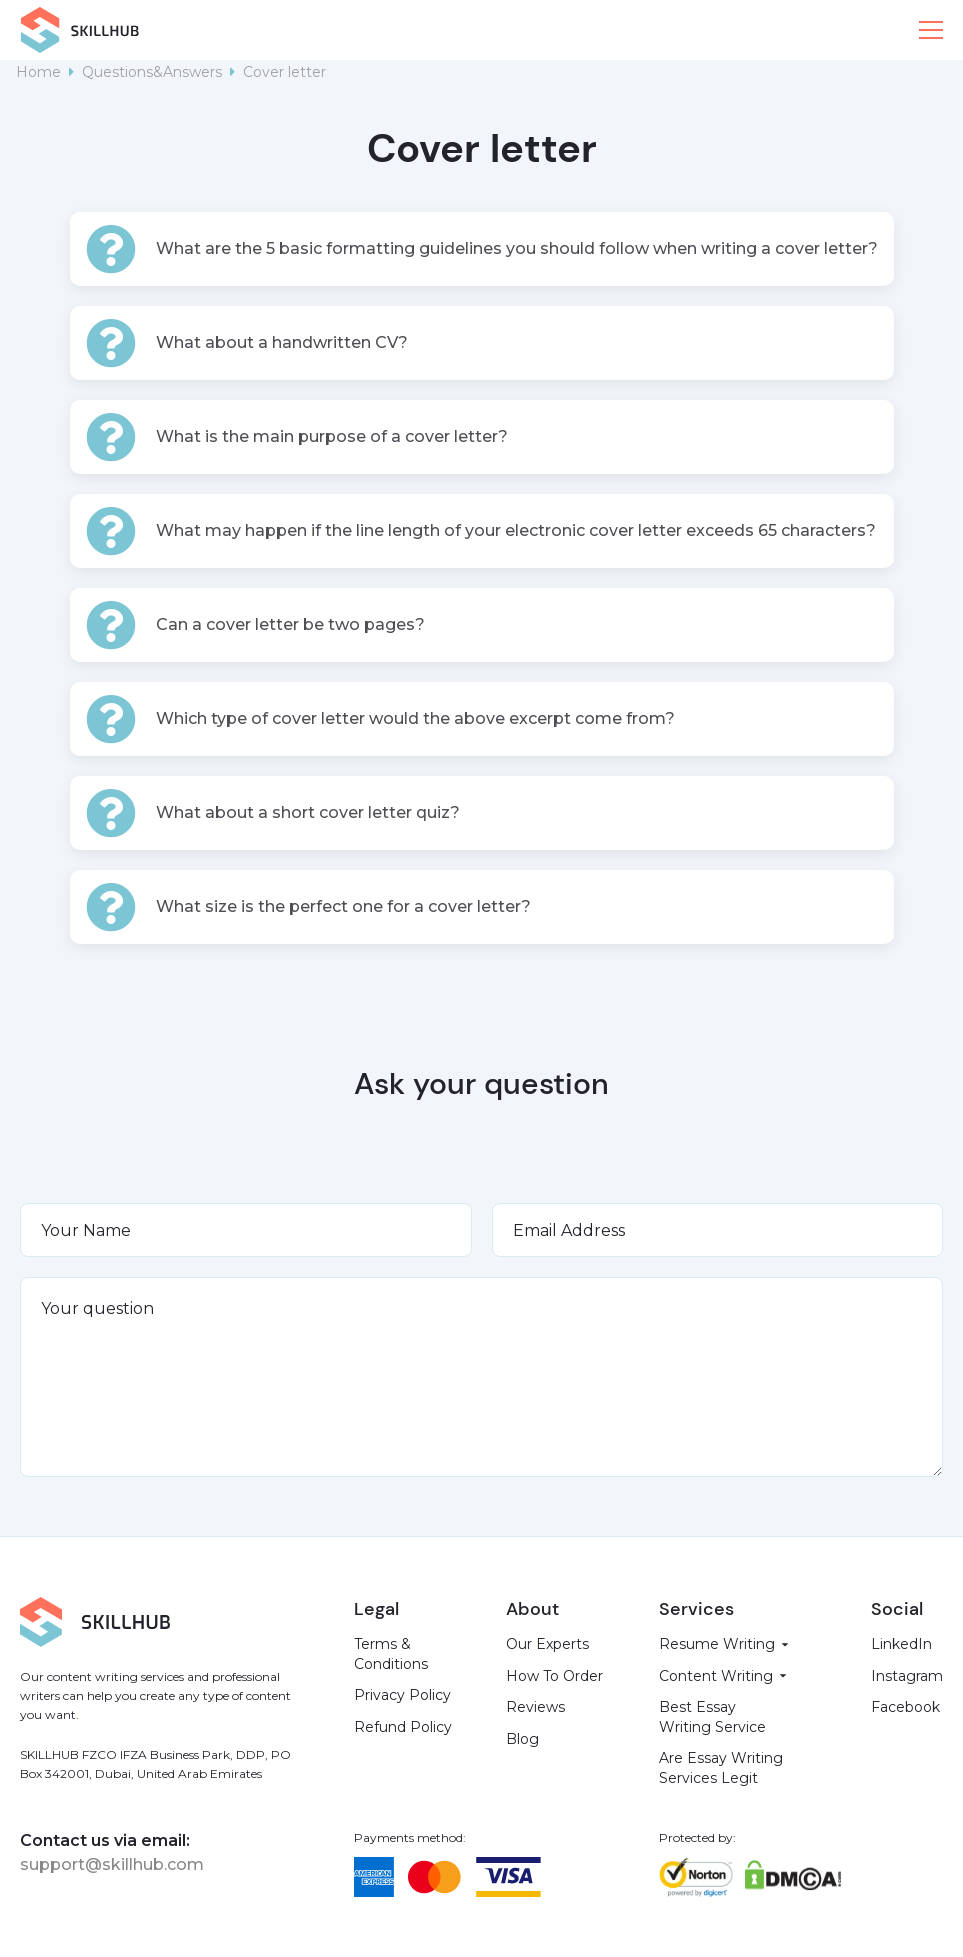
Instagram (907, 1676)
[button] (931, 30)
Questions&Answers (152, 72)
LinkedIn (901, 1644)
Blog (522, 1739)
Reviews (535, 1707)
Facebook (905, 1707)
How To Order (554, 1676)
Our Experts (547, 1644)
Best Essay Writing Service (712, 1717)
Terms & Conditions (391, 1654)
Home (38, 72)
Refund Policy (403, 1727)
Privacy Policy (402, 1695)
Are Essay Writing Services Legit (721, 1768)
